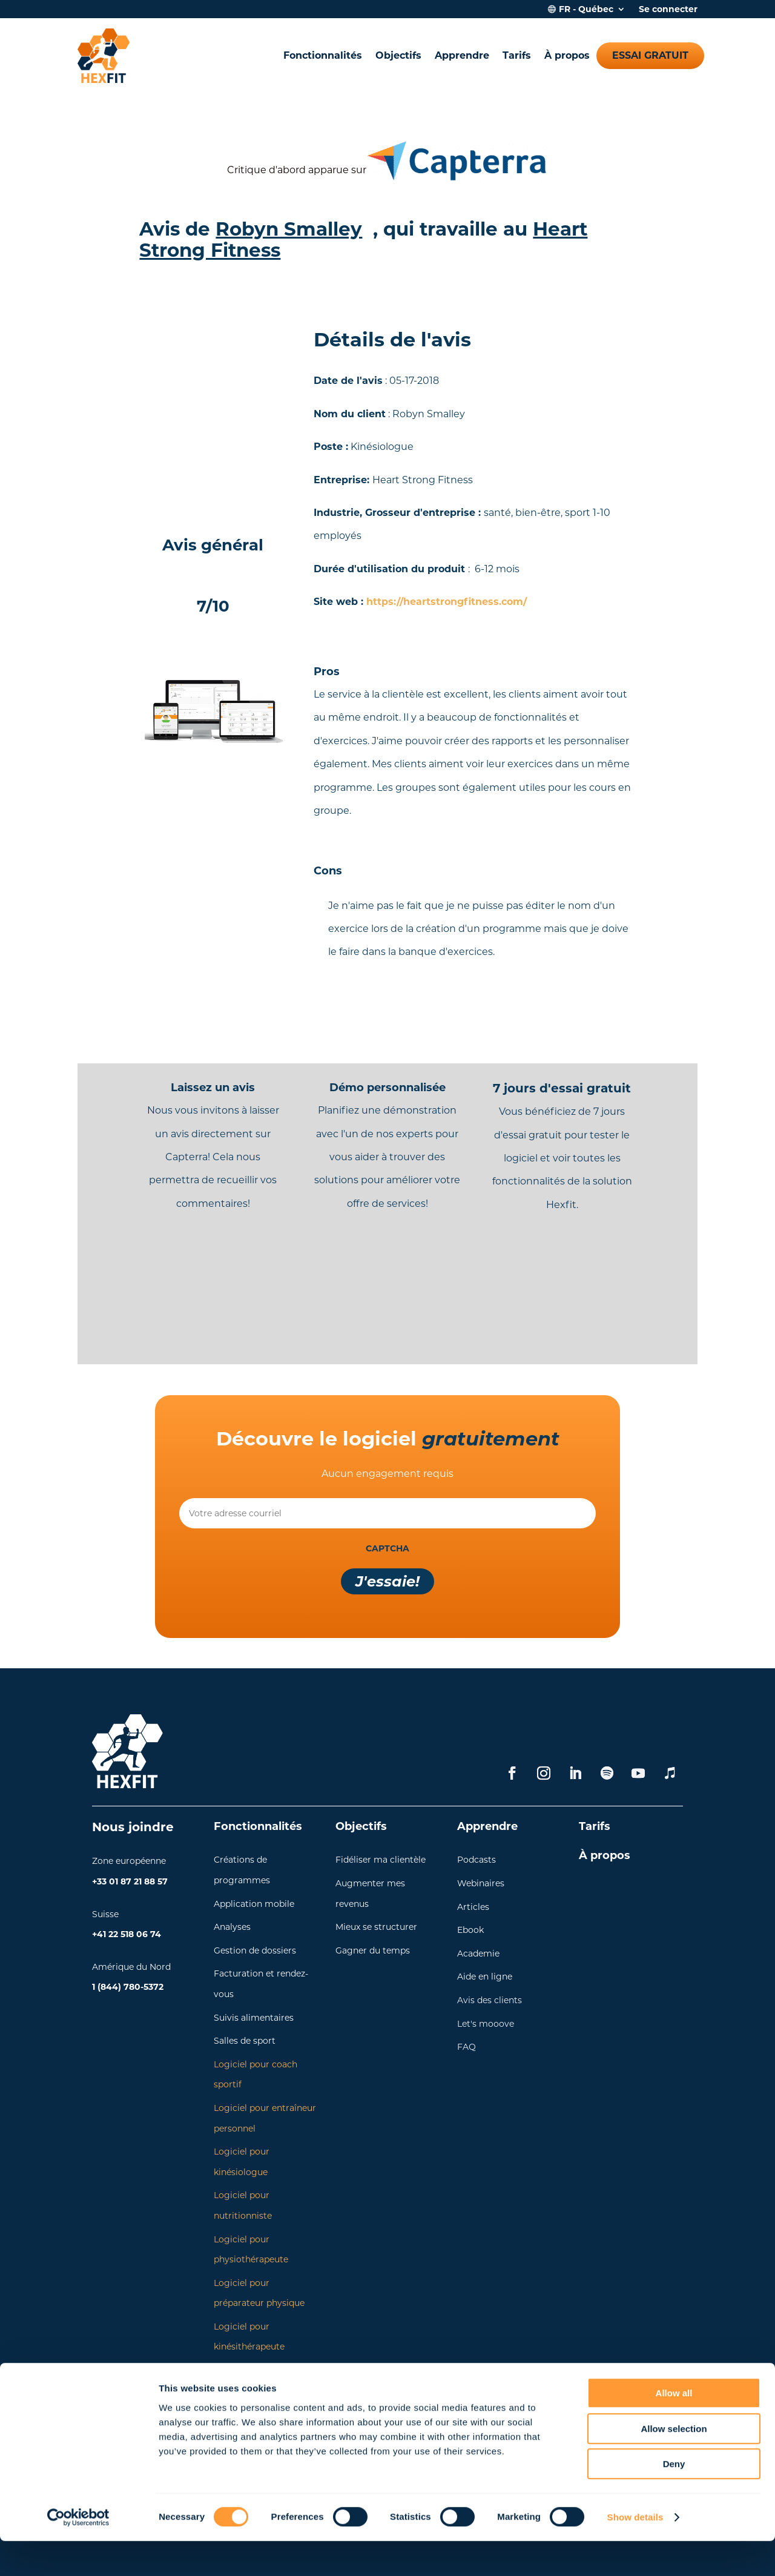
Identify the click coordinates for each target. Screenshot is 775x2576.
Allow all (674, 2428)
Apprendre (462, 55)
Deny (674, 2499)
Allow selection (674, 2464)
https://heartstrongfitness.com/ (446, 601)
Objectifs (398, 55)
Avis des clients (489, 2000)
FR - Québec (586, 10)
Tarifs (517, 55)
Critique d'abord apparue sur (296, 170)
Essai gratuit (650, 55)
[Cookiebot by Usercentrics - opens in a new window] (78, 2552)
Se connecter (668, 10)
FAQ (466, 2046)
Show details (635, 2552)
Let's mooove (485, 2023)
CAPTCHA (387, 1548)
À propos (567, 55)
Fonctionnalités (322, 55)
